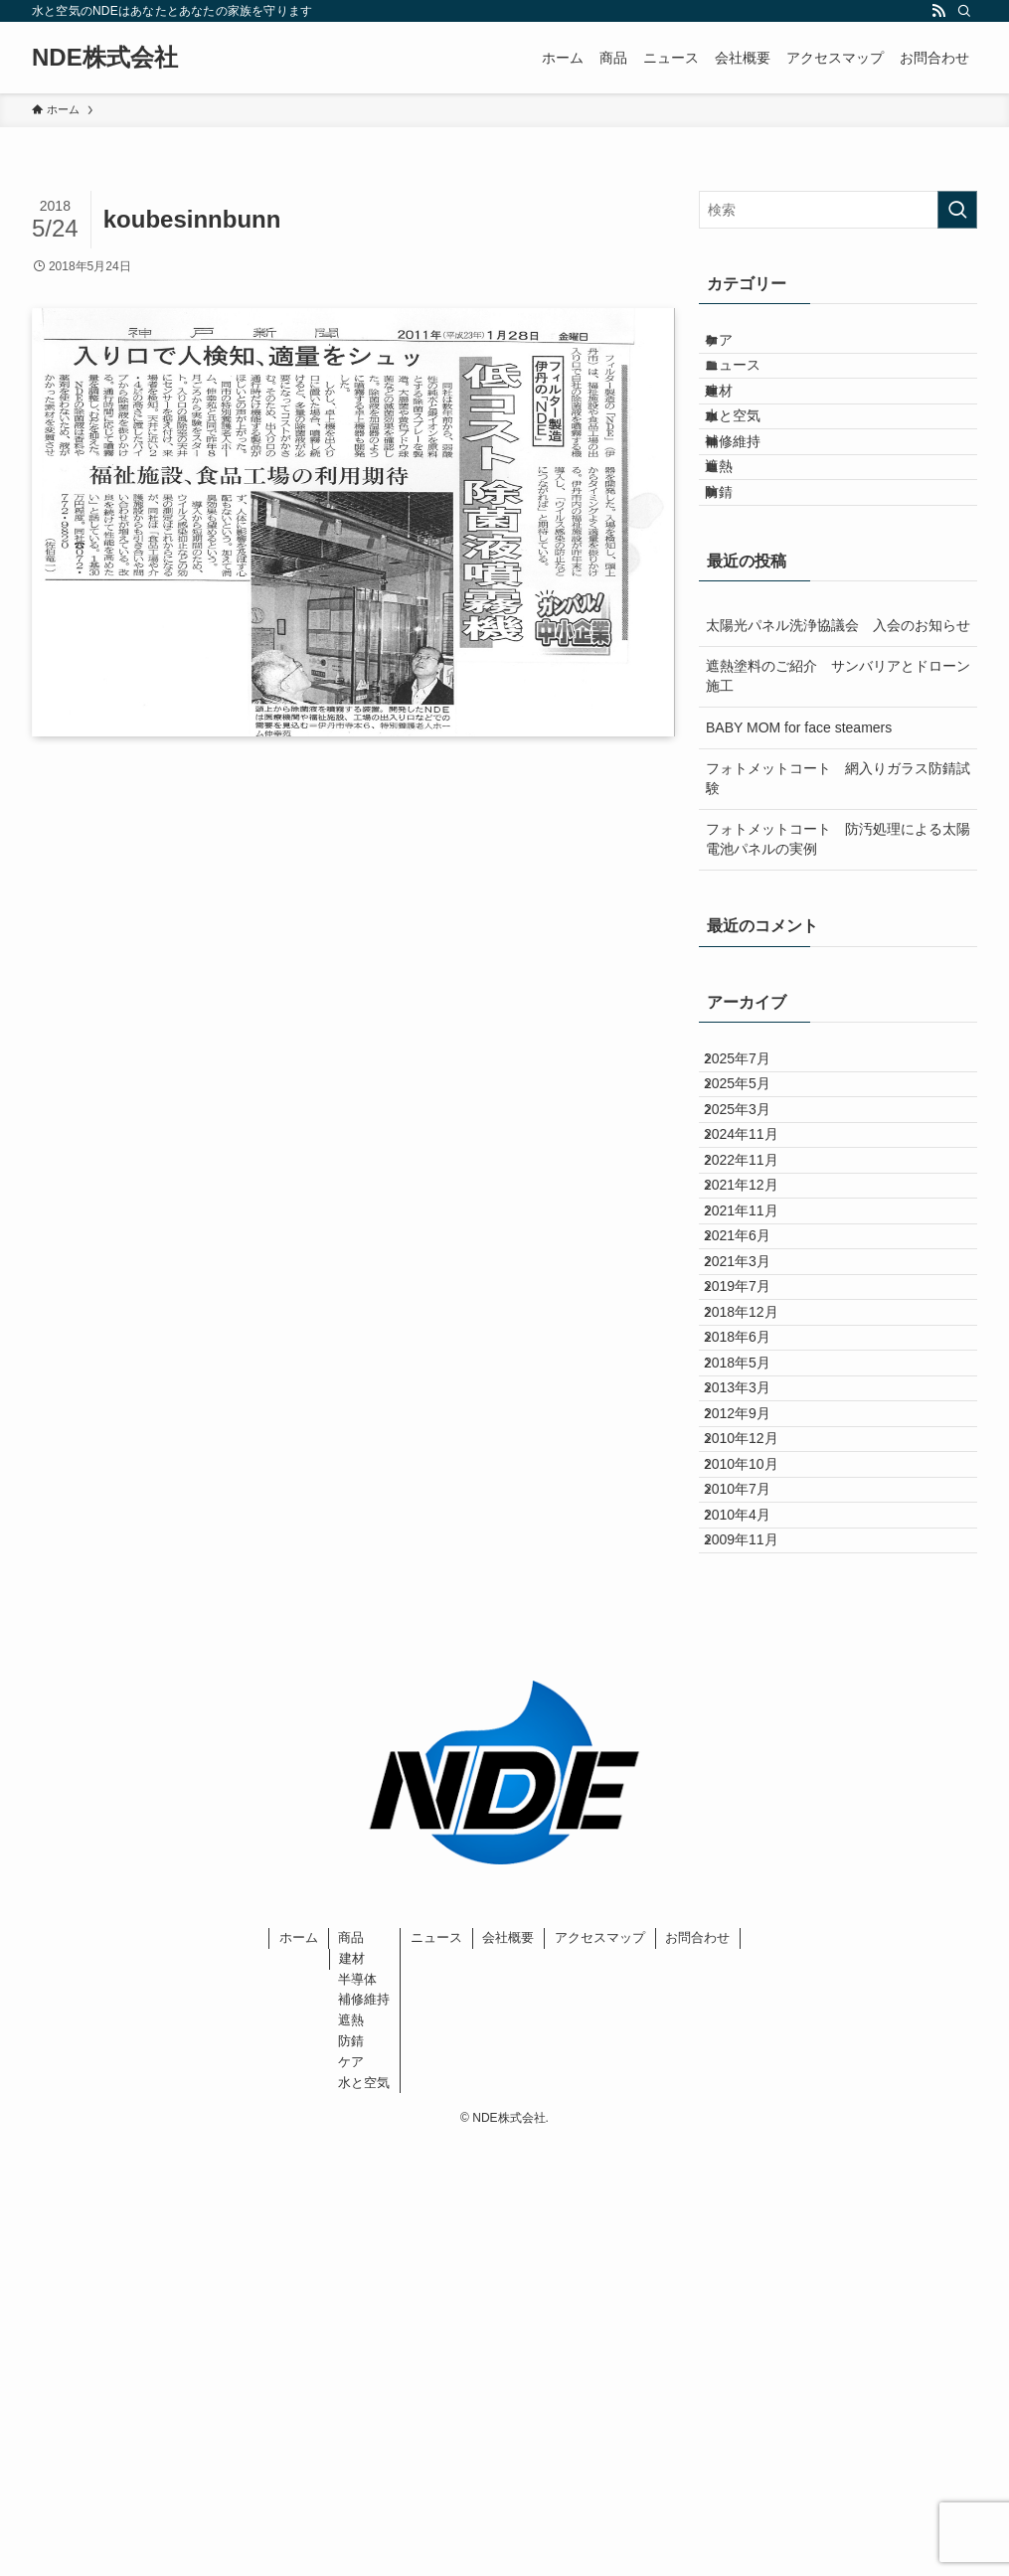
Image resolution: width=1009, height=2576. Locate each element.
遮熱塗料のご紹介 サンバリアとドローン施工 (838, 788)
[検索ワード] (838, 210)
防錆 (738, 595)
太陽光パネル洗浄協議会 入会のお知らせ (838, 736)
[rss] (938, 11)
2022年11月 (757, 1344)
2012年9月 (753, 1757)
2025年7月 (753, 1178)
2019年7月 (753, 1550)
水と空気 (751, 471)
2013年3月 (753, 1715)
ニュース (751, 389)
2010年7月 (753, 1880)
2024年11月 (757, 1302)
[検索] (964, 11)
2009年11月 (757, 1964)
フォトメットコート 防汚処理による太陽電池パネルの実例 (838, 951)
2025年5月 (753, 1219)
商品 (351, 2369)
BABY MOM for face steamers (799, 839)
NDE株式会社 (105, 58)
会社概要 (508, 2369)
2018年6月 (753, 1633)
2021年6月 (753, 1468)
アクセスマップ (600, 2369)
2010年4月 (753, 1922)
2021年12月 (757, 1384)
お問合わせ (697, 2369)
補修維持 (751, 513)
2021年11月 (757, 1426)
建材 (738, 430)
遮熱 (738, 555)
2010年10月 (757, 1840)
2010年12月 (757, 1798)
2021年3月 (753, 1509)
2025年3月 (753, 1261)
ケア (738, 348)
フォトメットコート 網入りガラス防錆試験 (838, 890)
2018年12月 (757, 1591)
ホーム (298, 2369)
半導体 (357, 2410)
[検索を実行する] (957, 210)
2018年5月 (753, 1675)
